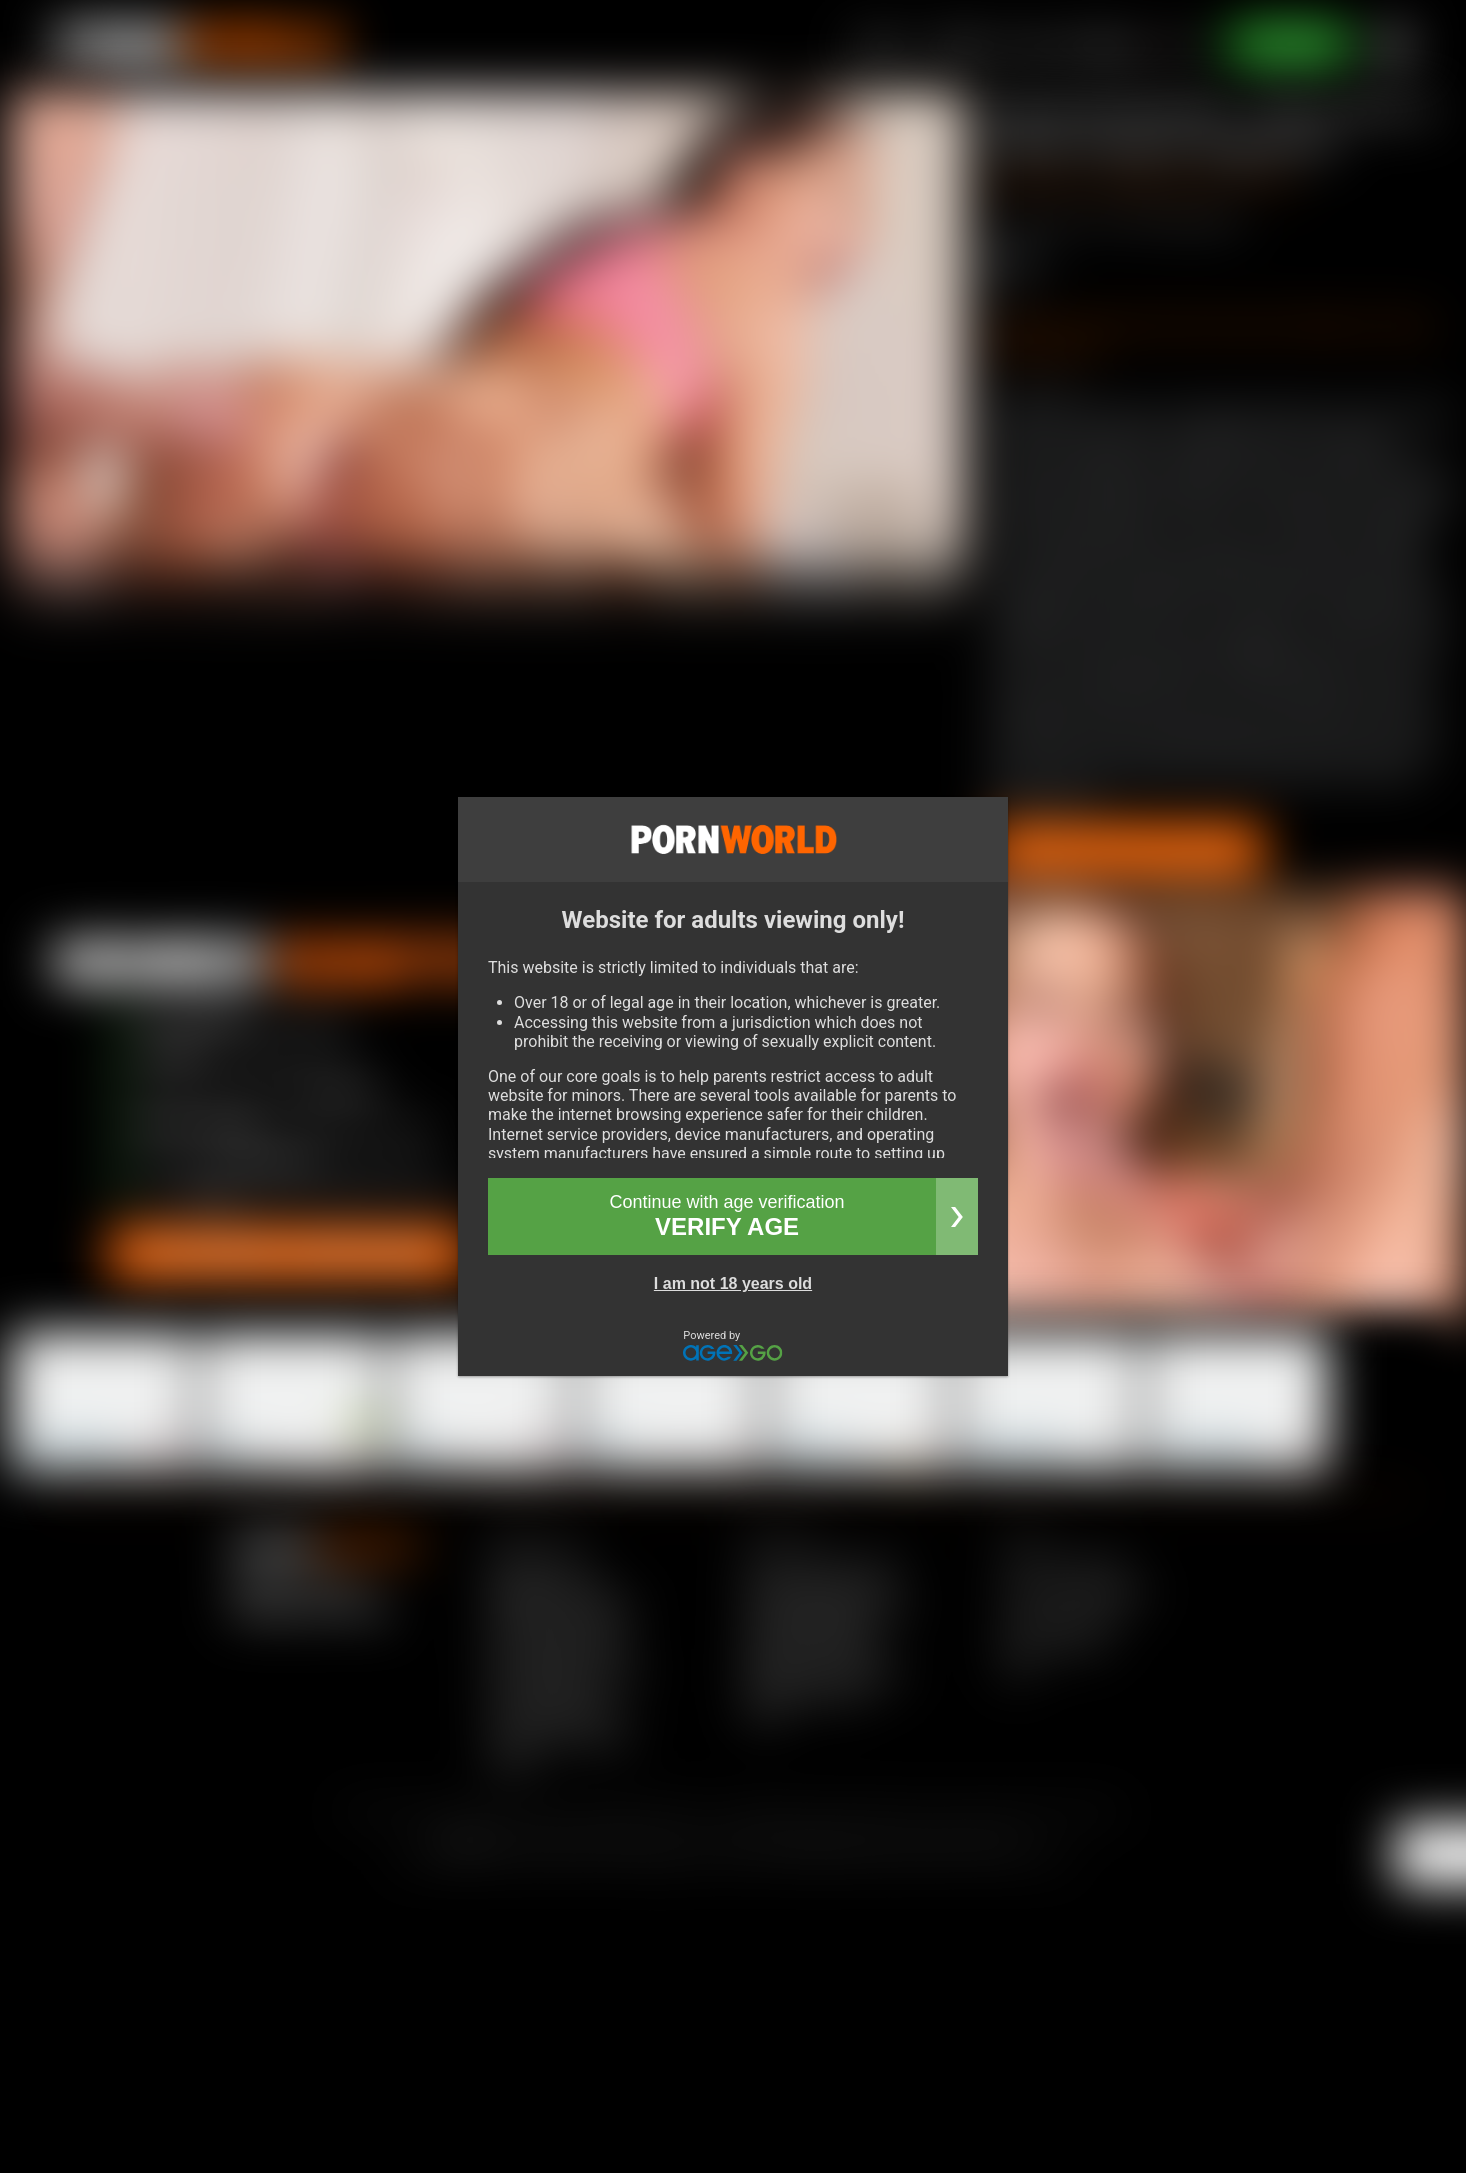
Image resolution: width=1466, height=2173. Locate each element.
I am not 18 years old (733, 1283)
